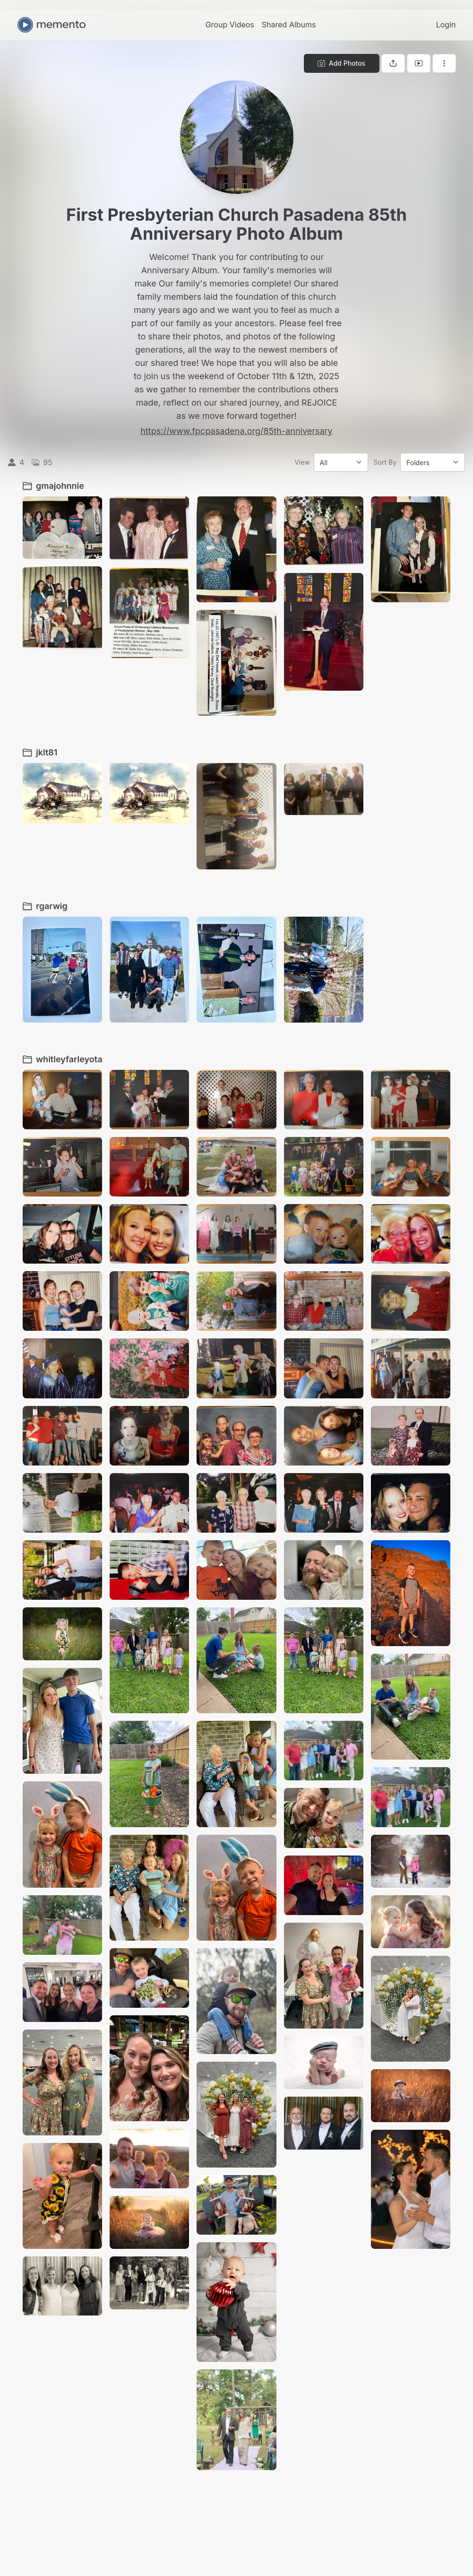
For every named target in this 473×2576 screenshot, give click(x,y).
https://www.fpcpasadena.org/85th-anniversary (236, 431)
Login (446, 24)
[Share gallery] (393, 63)
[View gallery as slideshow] (418, 63)
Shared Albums (289, 24)
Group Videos (230, 24)
